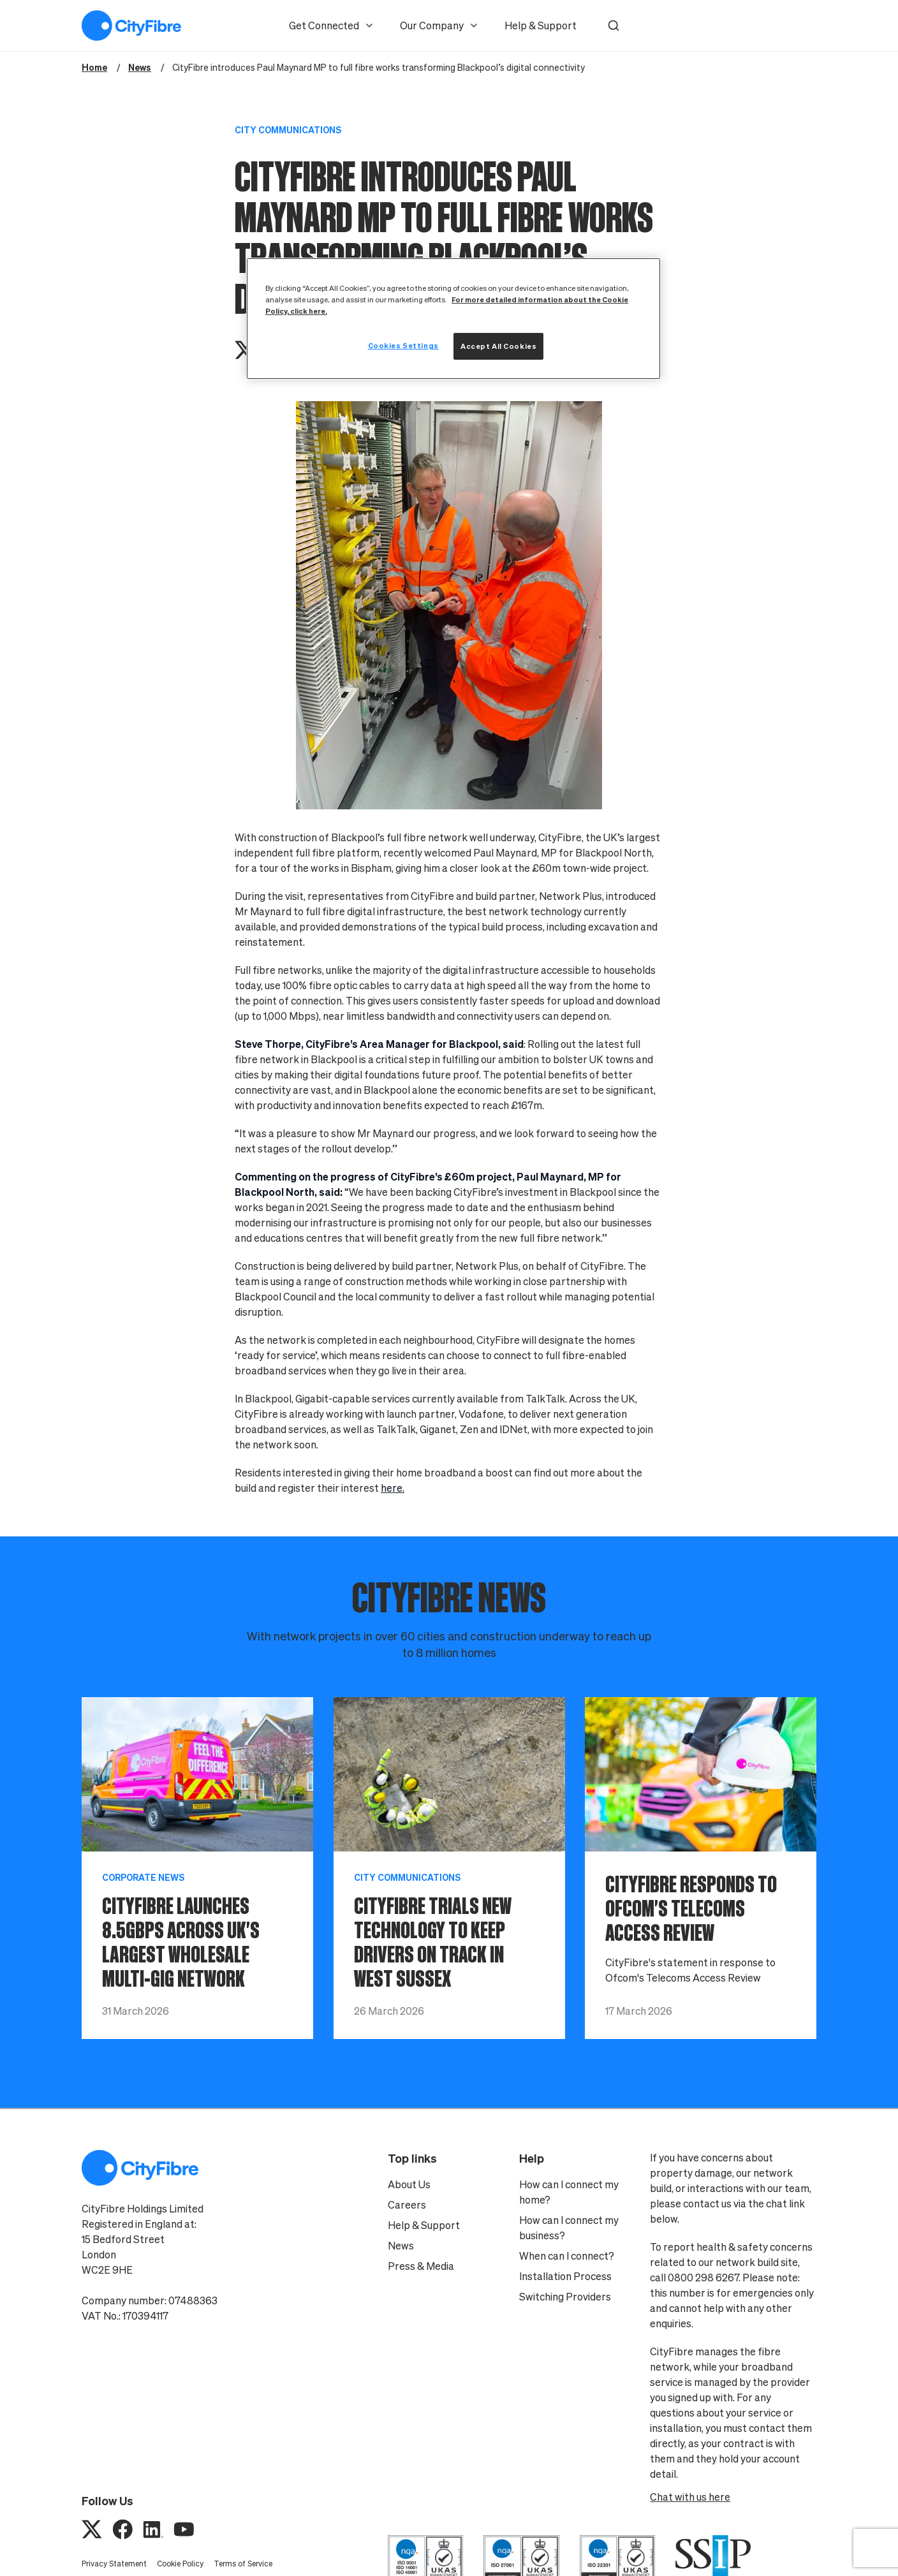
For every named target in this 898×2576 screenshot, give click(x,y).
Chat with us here (690, 2497)
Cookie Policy (180, 2563)
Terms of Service (243, 2563)
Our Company (439, 25)
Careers (407, 2205)
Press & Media (421, 2266)
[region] (453, 318)
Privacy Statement (114, 2563)
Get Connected (331, 25)
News (401, 2245)
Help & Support (540, 25)
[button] (613, 25)
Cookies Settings (403, 345)
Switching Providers (565, 2296)
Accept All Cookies (498, 346)
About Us (409, 2184)
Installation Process (565, 2276)
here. (392, 1488)
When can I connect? (566, 2256)
